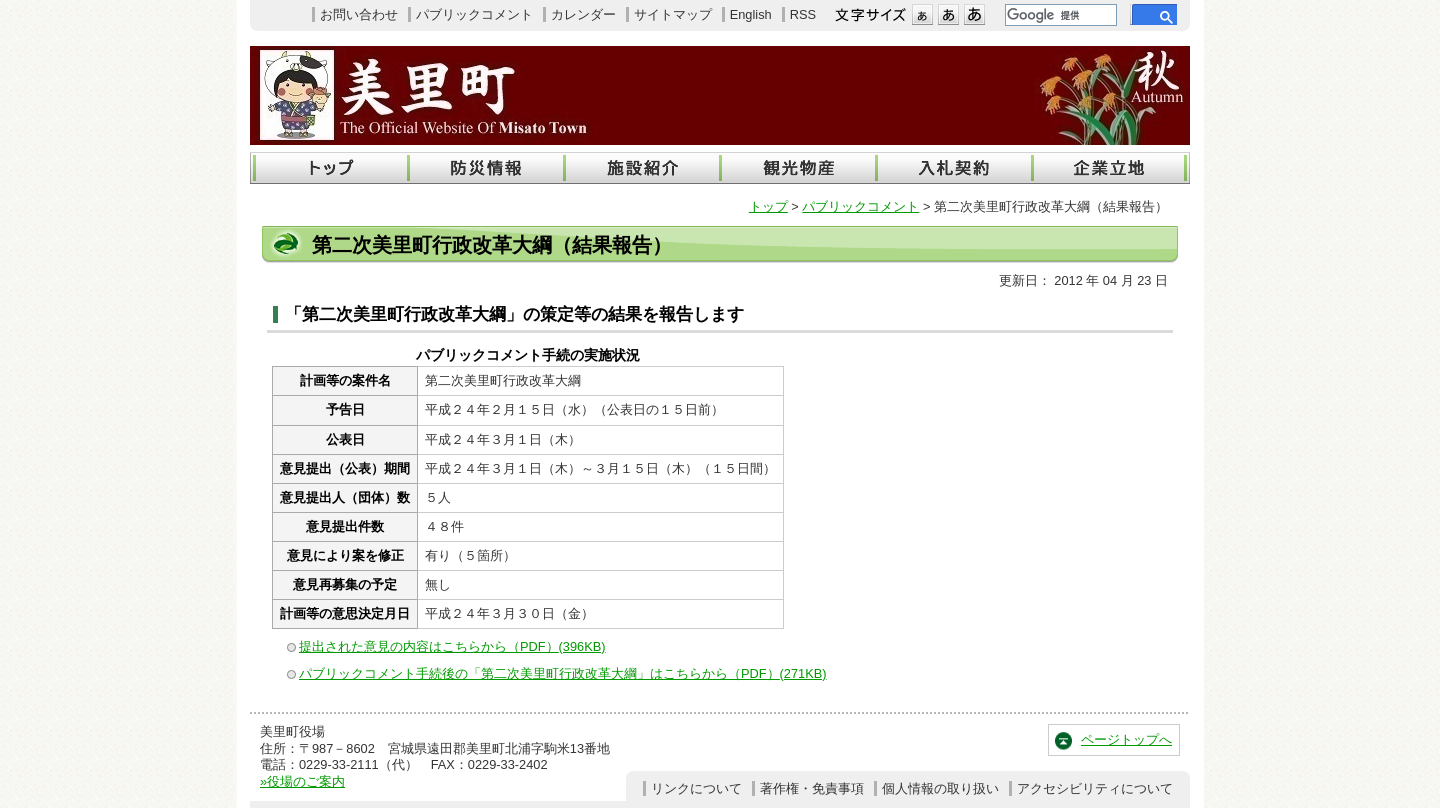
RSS (803, 14)
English (751, 14)
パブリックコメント (474, 14)
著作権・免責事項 (812, 788)
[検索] (1059, 15)
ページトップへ (1126, 739)
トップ (768, 206)
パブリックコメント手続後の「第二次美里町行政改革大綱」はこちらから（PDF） (563, 673)
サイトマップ (673, 14)
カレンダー (583, 14)
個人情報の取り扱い (940, 788)
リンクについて (696, 788)
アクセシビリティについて (1095, 788)
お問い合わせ (359, 14)
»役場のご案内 (302, 781)
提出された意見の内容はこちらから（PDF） (452, 646)
